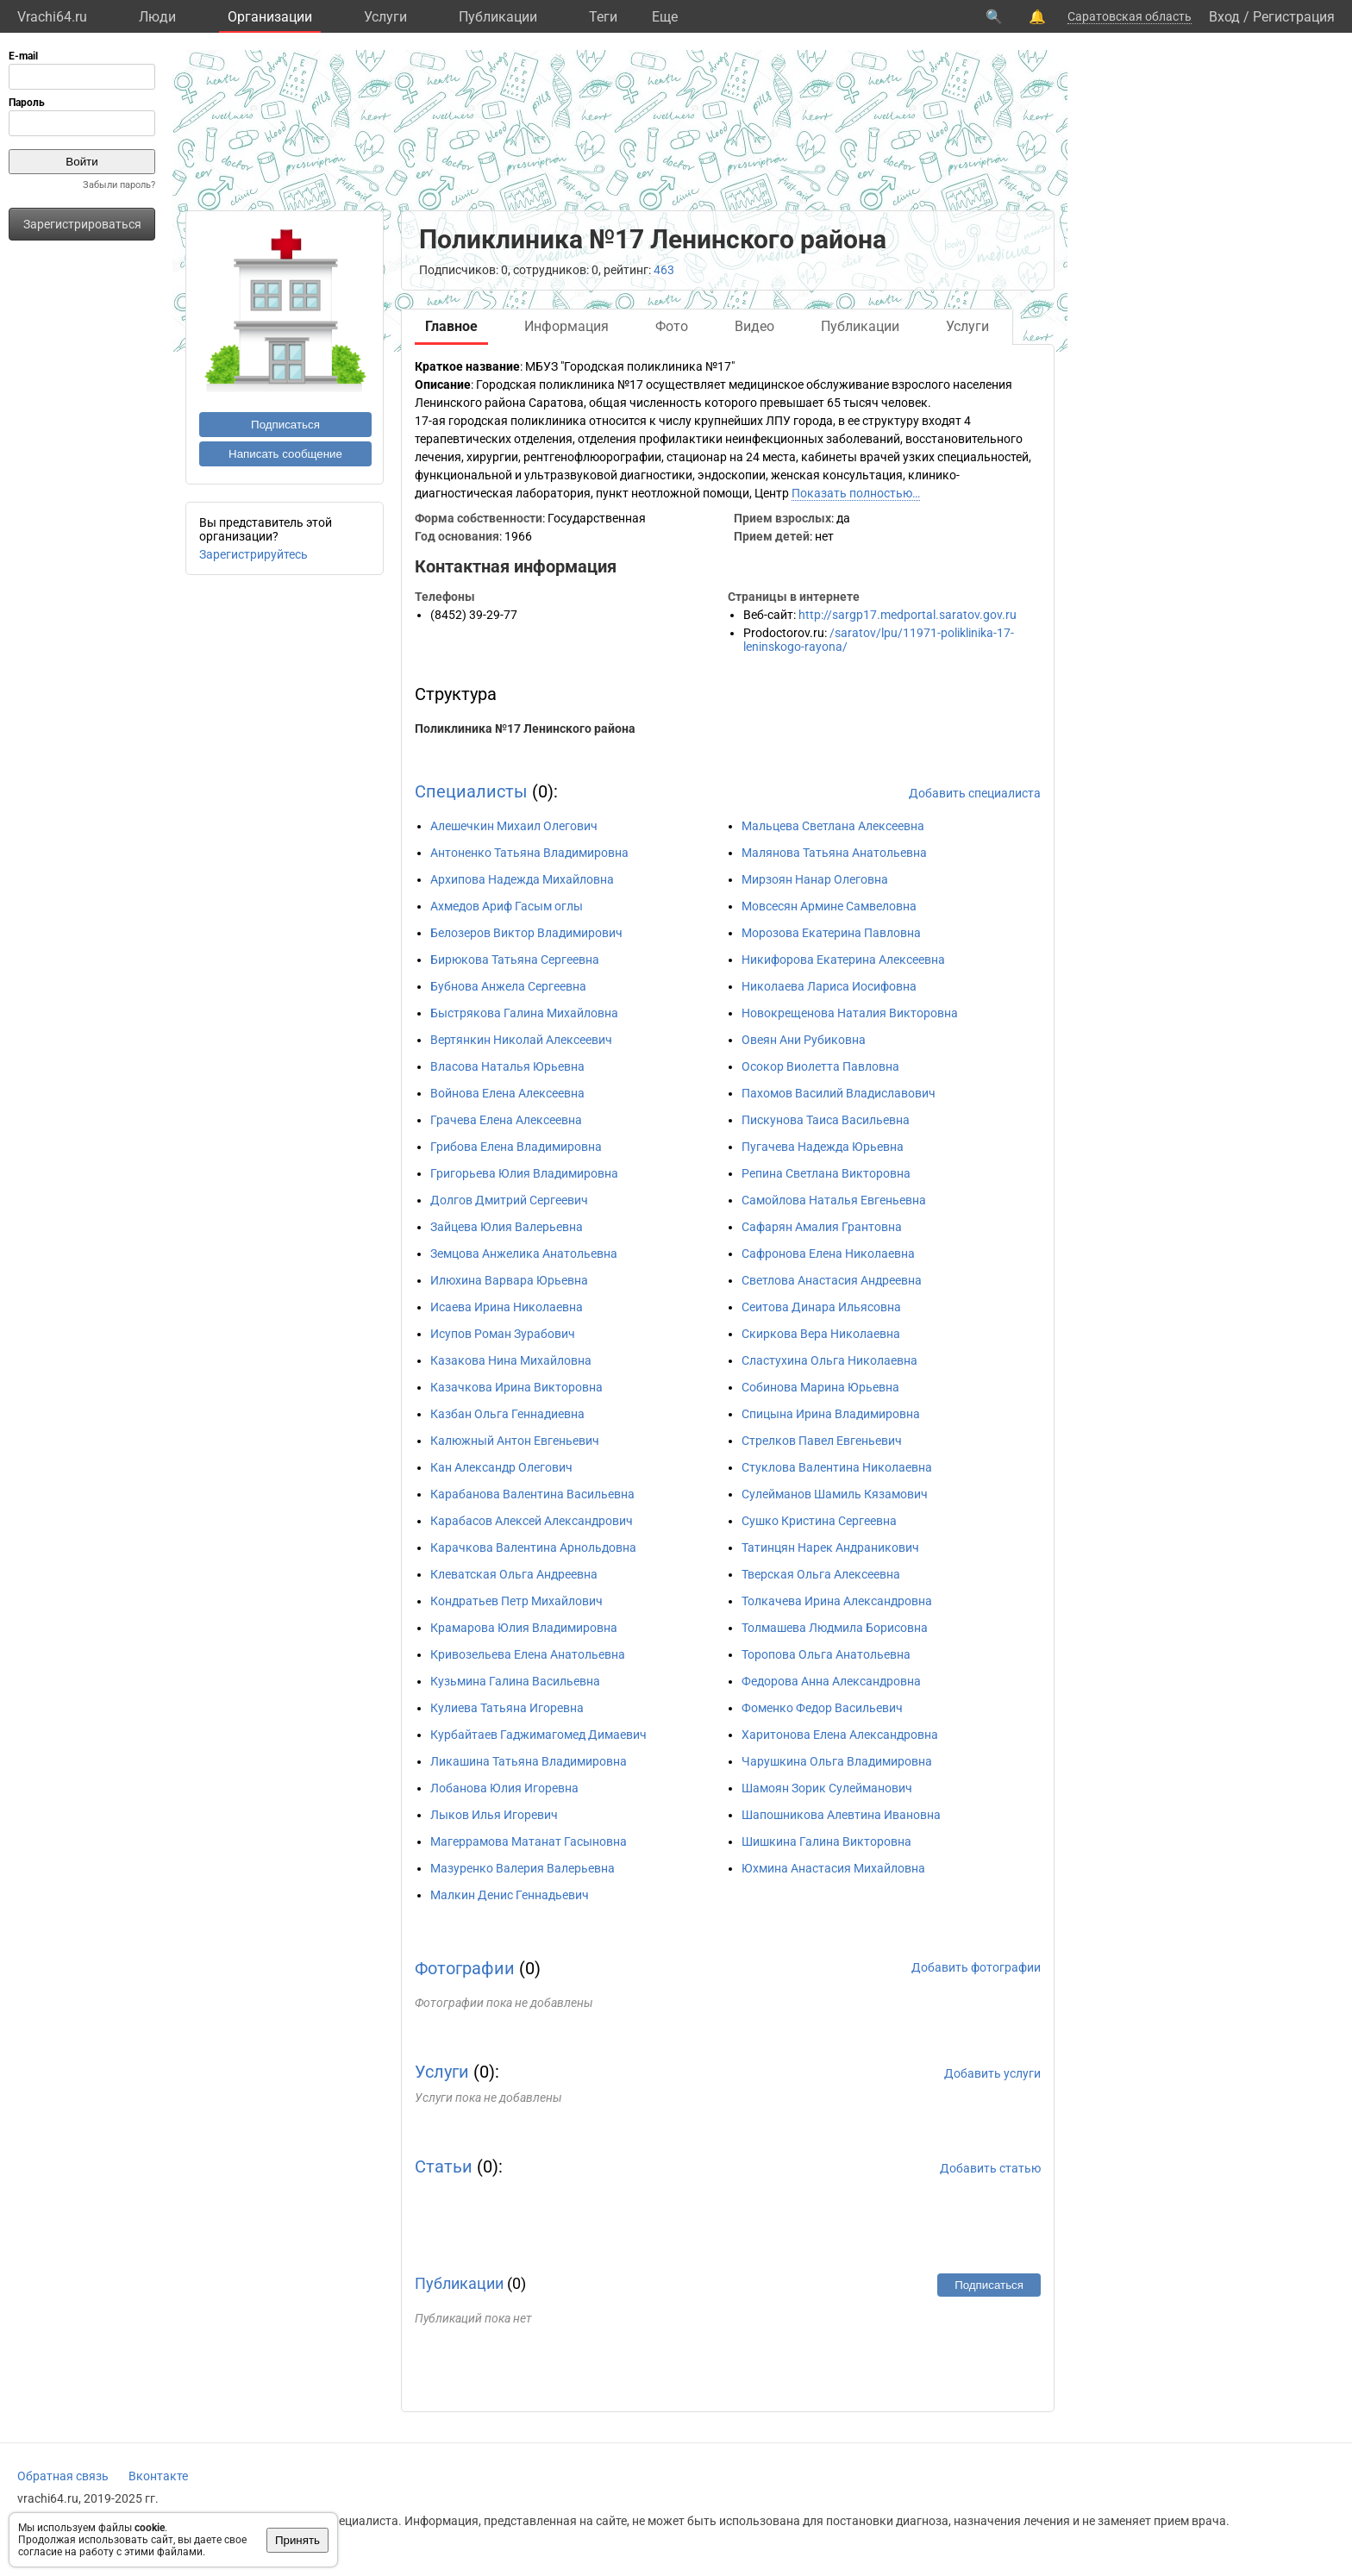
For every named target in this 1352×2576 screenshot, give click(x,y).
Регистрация (1294, 17)
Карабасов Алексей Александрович (531, 1521)
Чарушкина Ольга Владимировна (837, 1761)
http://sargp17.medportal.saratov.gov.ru (907, 615)
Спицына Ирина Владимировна (831, 1414)
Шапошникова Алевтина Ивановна (841, 1815)
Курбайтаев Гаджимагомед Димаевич (538, 1734)
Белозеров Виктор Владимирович (526, 933)
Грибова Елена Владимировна (516, 1147)
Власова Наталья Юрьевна (507, 1066)
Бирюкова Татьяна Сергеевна (514, 959)
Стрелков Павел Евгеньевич (822, 1440)
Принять (297, 2540)
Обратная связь (63, 2476)
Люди (157, 17)
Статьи (444, 2166)
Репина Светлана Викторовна (826, 1173)
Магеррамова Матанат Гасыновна (528, 1841)
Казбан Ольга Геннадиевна (507, 1414)
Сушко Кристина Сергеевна (819, 1521)
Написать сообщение (285, 453)
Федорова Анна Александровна (831, 1681)
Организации (270, 17)
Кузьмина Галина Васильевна (515, 1681)
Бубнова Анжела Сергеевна (508, 986)
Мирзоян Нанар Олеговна (815, 879)
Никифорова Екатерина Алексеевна (843, 959)
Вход (1224, 17)
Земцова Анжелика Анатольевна (523, 1253)
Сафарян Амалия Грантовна (822, 1227)
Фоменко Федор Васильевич (822, 1708)
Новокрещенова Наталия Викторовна (850, 1013)
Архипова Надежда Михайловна (522, 879)
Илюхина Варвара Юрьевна (509, 1280)
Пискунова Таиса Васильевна (826, 1120)
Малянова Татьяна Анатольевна (834, 853)
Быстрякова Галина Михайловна (524, 1013)
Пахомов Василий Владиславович (839, 1093)
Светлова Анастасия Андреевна (832, 1280)
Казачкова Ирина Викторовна (516, 1387)
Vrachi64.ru (52, 17)
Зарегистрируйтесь (253, 554)
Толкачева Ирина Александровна (837, 1601)
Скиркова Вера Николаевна (821, 1334)
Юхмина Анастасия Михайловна (833, 1868)
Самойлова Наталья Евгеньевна (834, 1200)
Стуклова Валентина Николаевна (837, 1467)
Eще (665, 17)
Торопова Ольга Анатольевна (826, 1654)
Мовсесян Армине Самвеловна (829, 906)
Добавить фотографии (976, 1967)
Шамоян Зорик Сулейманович (827, 1788)
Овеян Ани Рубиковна (804, 1040)
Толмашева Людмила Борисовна (835, 1628)
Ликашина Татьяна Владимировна (528, 1761)
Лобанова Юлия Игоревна (504, 1788)
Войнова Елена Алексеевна (507, 1093)
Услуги (385, 17)
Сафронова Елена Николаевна (828, 1253)
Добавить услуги (992, 2073)
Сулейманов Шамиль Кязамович (835, 1494)
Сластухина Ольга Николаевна (829, 1360)
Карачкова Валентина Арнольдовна (533, 1547)
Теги (603, 17)
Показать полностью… (856, 493)
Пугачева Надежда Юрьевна (823, 1147)
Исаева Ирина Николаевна (506, 1307)
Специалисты (471, 791)
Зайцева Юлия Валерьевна (506, 1227)
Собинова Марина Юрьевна (820, 1387)
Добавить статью (990, 2168)
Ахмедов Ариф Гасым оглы (506, 906)
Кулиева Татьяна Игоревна (507, 1708)
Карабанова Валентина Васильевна (532, 1494)
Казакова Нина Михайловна (511, 1360)
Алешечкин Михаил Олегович (514, 826)
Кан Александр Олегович (501, 1467)
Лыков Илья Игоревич (494, 1815)
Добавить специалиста (975, 793)
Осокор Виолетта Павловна (820, 1066)
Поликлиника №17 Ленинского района (525, 728)
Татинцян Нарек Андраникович (830, 1547)
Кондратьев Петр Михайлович (516, 1601)
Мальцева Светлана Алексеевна (833, 826)
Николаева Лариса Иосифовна (829, 986)
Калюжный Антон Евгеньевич (514, 1440)
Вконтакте (158, 2476)
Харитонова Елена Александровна (840, 1734)
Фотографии (465, 1968)
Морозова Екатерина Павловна (831, 933)
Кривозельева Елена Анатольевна (527, 1654)
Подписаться (285, 424)
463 (664, 270)
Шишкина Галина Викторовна (826, 1841)
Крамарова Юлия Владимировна (523, 1628)
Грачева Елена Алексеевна (506, 1120)
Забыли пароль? (119, 185)
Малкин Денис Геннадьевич (509, 1895)
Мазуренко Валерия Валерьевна (522, 1868)
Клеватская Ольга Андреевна (514, 1574)
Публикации (498, 17)
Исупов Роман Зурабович (502, 1334)
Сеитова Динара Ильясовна (821, 1307)
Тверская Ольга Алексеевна (821, 1574)
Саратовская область (1129, 16)
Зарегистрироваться (82, 224)
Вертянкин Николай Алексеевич (521, 1040)
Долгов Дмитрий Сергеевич (509, 1200)
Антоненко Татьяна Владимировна (529, 853)
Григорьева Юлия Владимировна (524, 1173)
